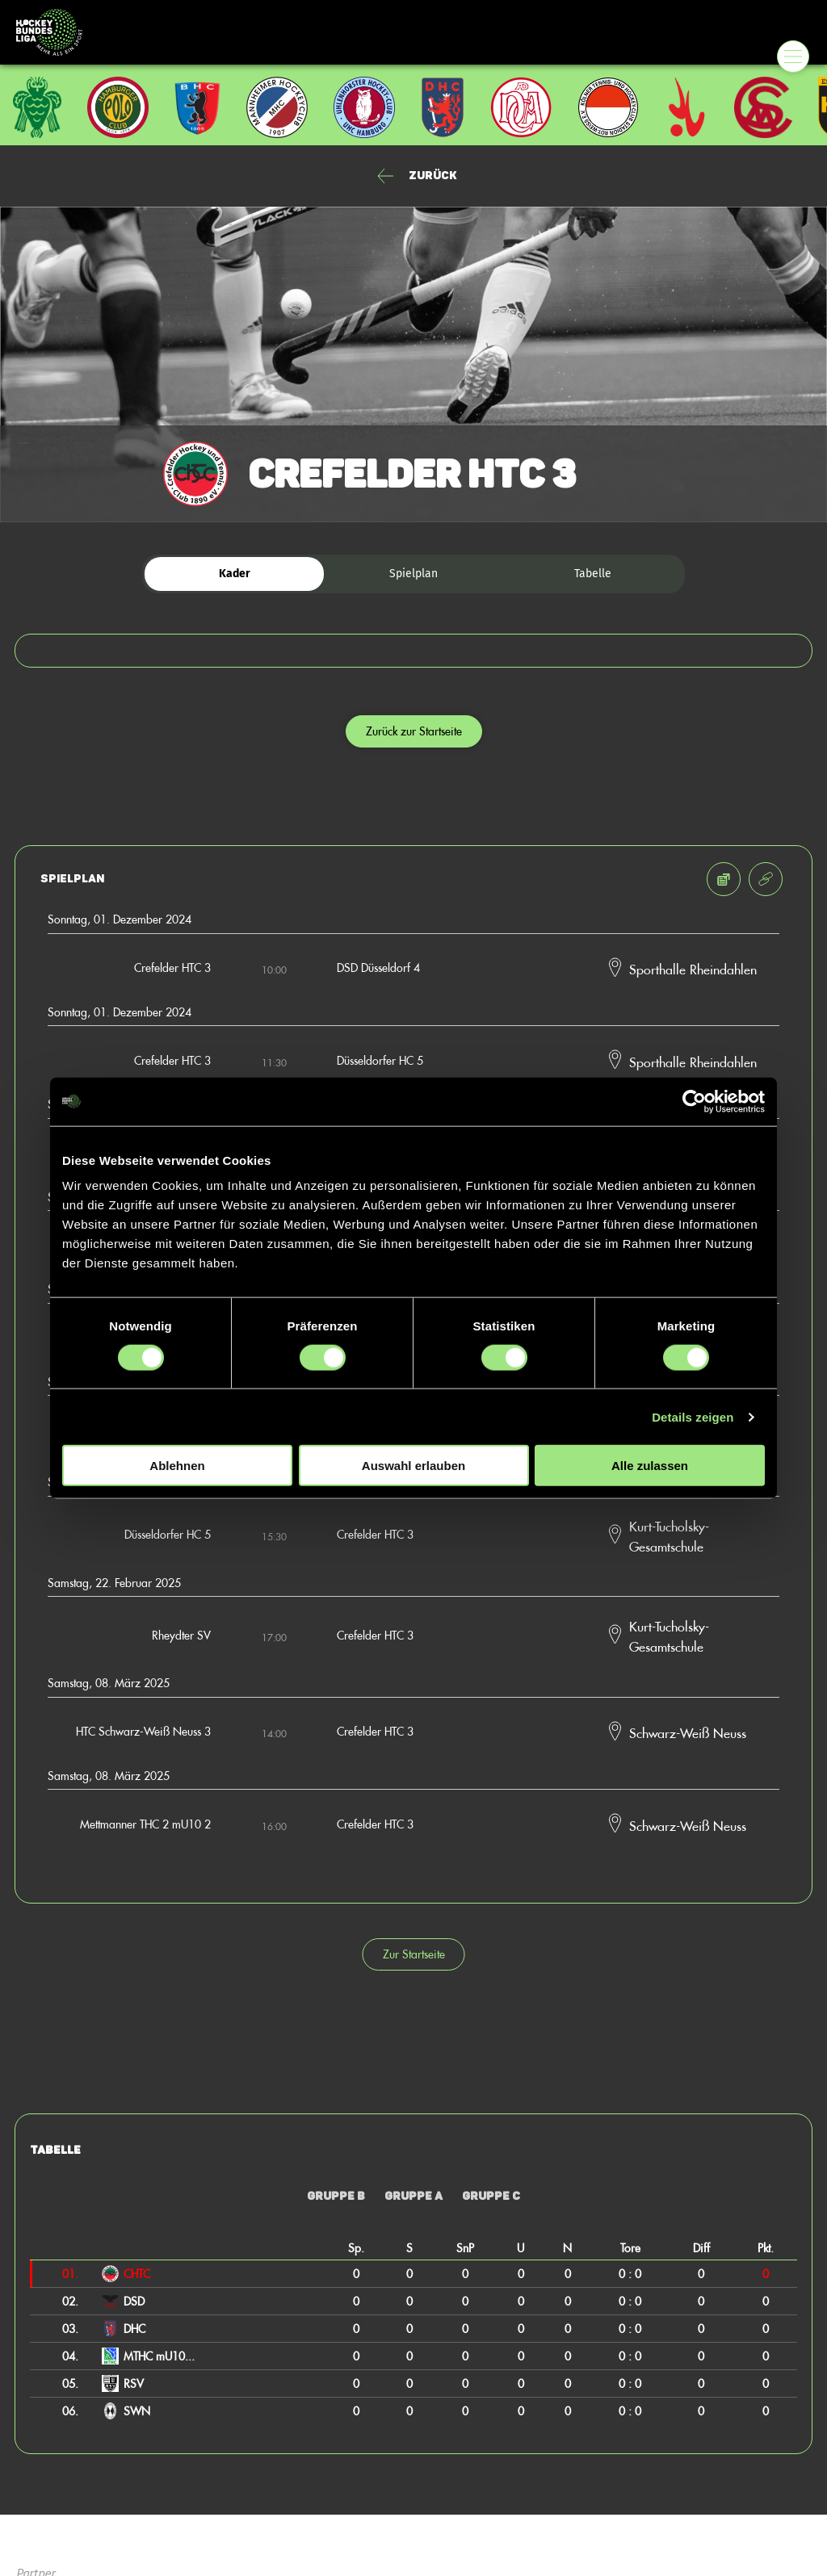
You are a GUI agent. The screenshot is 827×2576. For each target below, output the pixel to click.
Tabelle (592, 573)
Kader (234, 573)
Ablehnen (176, 1465)
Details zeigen (692, 1416)
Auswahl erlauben (413, 1465)
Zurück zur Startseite (414, 731)
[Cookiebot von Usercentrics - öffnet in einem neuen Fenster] (694, 1101)
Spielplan (413, 573)
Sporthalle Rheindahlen (693, 969)
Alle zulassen (649, 1465)
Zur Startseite (414, 1954)
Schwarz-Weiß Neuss (687, 1732)
